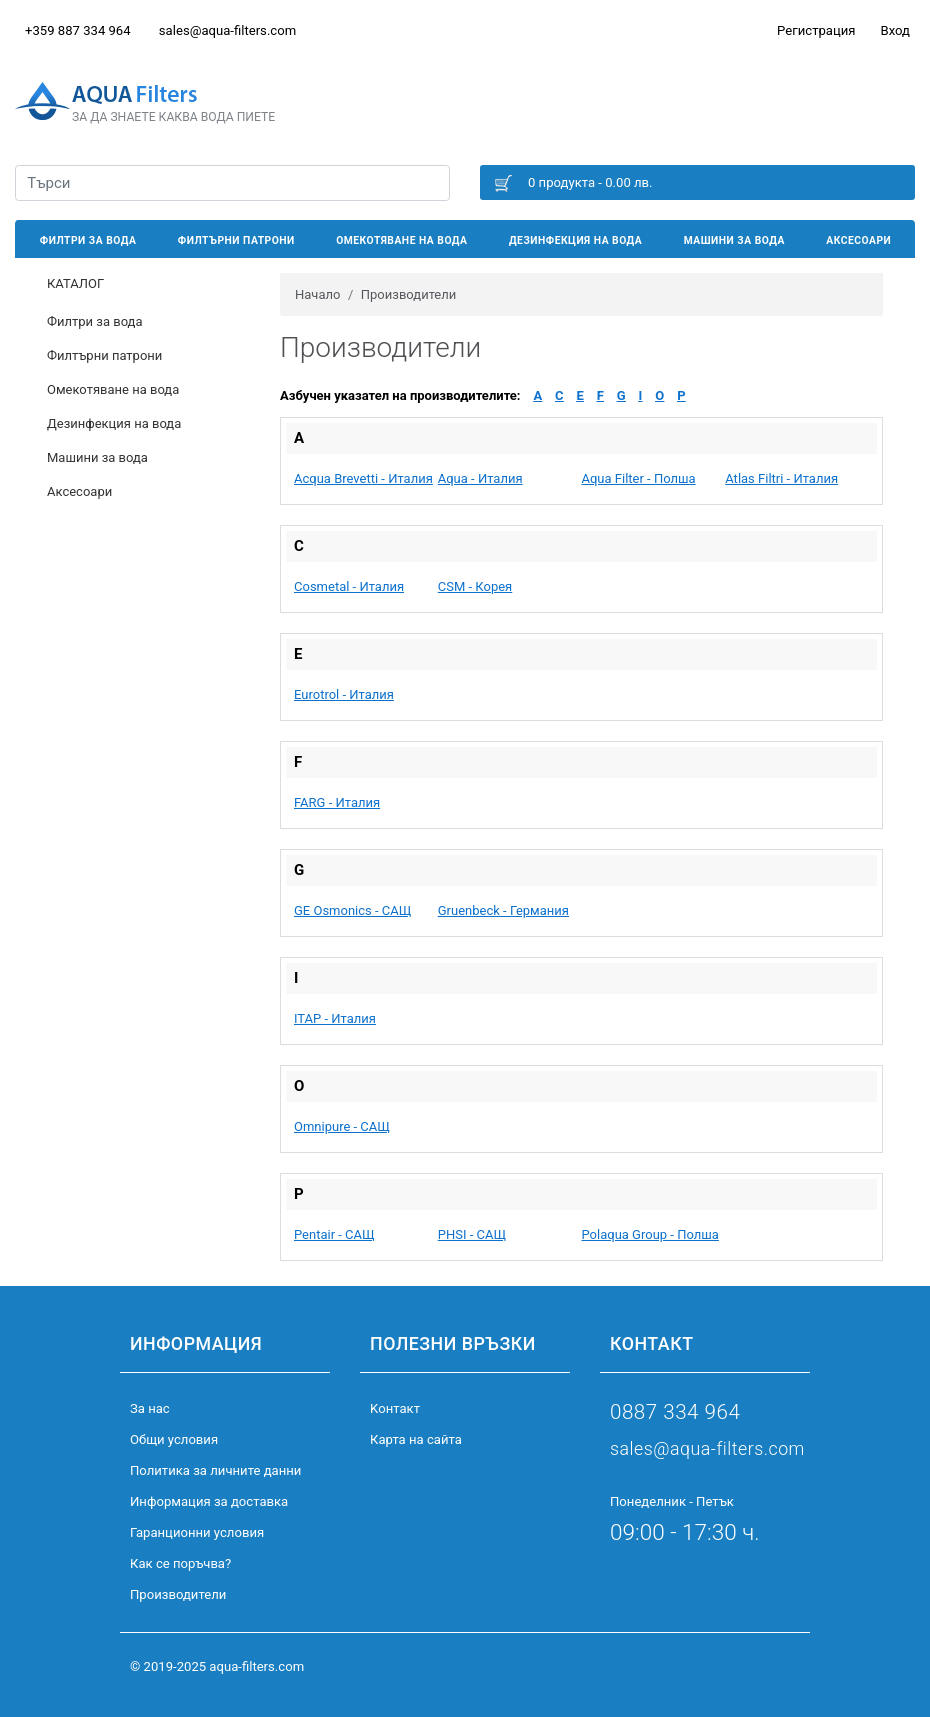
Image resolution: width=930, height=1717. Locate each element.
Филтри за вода (88, 240)
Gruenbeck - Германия (503, 910)
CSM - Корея (475, 586)
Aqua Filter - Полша (639, 478)
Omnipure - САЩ (342, 1126)
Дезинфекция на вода (575, 240)
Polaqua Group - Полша (650, 1234)
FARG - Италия (337, 802)
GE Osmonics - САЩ (352, 910)
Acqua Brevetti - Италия (363, 478)
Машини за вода (734, 240)
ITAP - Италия (335, 1018)
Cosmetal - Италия (349, 586)
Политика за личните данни (215, 1470)
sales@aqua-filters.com (227, 30)
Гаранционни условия (197, 1532)
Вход (895, 30)
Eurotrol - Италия (344, 694)
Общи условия (174, 1439)
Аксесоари (858, 240)
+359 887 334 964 (78, 30)
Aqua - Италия (480, 478)
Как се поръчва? (180, 1563)
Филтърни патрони (236, 240)
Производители (178, 1594)
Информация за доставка (209, 1501)
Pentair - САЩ (334, 1234)
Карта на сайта (416, 1439)
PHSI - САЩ (472, 1234)
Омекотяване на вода (401, 240)
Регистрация (816, 30)
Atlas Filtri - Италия (781, 478)
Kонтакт (395, 1408)
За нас (150, 1408)
